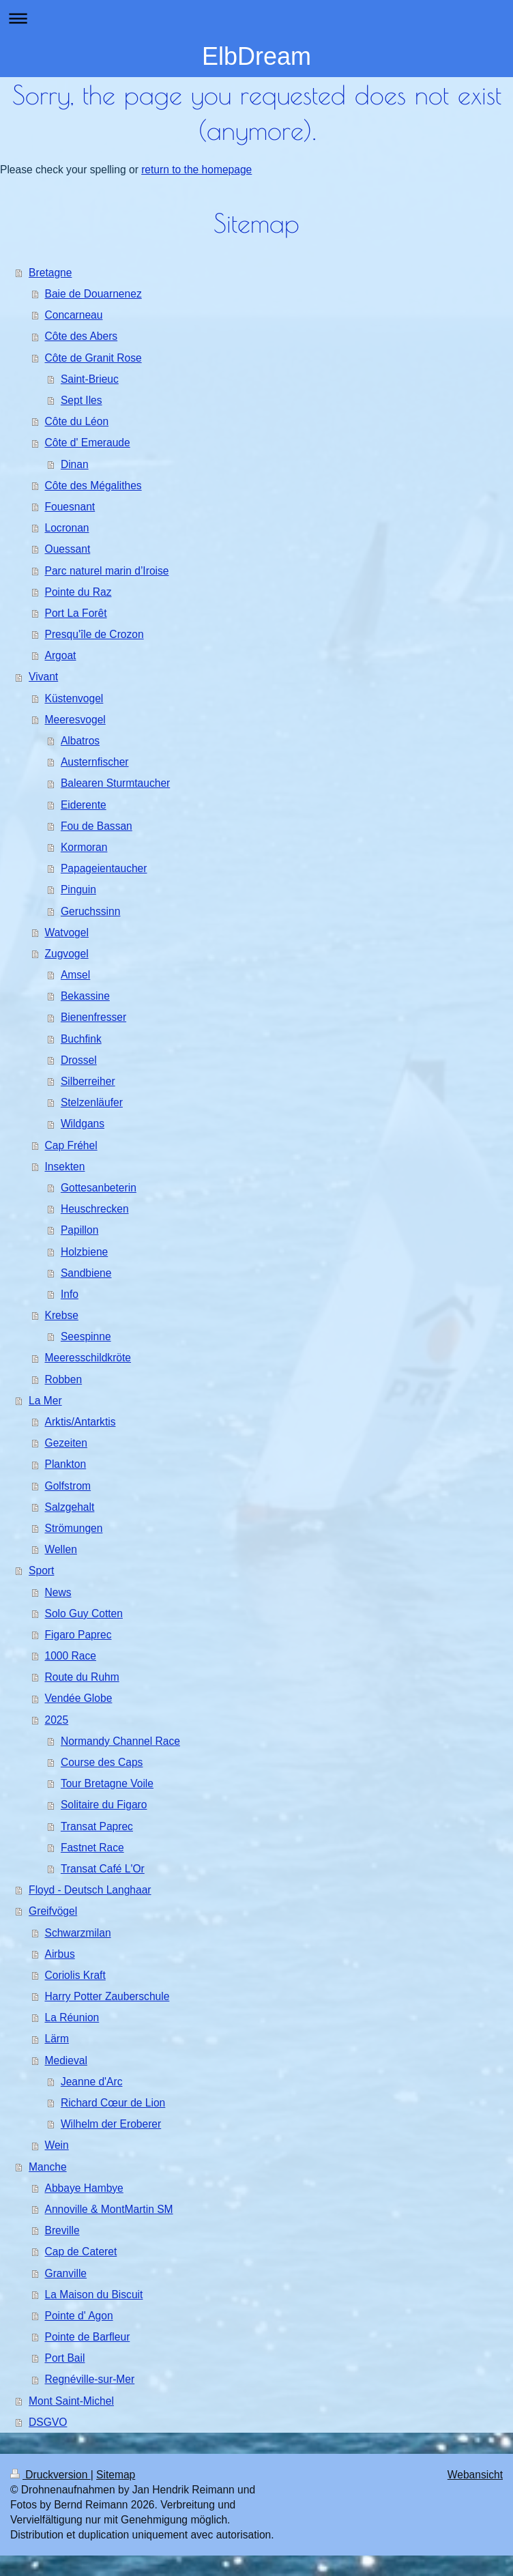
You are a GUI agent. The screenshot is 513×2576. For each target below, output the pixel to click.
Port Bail (65, 2358)
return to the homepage (196, 169)
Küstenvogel (74, 698)
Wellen (61, 1549)
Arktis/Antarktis (80, 1422)
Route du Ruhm (82, 1677)
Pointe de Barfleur (87, 2337)
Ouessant (68, 549)
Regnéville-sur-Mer (90, 2379)
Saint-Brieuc (90, 379)
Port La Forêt (76, 613)
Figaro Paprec (78, 1634)
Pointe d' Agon (79, 2315)
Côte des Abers (81, 336)
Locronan (67, 528)
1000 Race (70, 1656)
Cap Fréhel (71, 1145)
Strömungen (74, 1528)
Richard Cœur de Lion (113, 2103)
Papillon (79, 1230)
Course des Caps (102, 1762)
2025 (57, 1720)
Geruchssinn (91, 911)
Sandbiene (86, 1273)
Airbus (60, 1954)
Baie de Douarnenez (93, 294)
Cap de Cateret (81, 2251)
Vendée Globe (79, 1698)
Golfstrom (68, 1486)
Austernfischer (95, 762)
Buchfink (81, 1039)
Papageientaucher (104, 868)
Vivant (43, 676)
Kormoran (84, 847)
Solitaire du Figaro (104, 1804)
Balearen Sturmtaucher (115, 783)
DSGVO (48, 2422)
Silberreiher (88, 1081)
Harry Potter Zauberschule (107, 1996)
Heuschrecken (95, 1209)
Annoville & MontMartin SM (109, 2209)
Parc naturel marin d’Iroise (107, 571)
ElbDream (256, 56)
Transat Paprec (97, 1826)
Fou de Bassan (96, 826)
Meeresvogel (75, 719)
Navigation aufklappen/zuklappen (256, 18)
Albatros (80, 741)
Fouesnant (70, 506)
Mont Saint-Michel (71, 2401)
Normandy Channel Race (120, 1741)
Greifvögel (53, 1911)
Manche (47, 2167)
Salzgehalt (70, 1507)
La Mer (45, 1400)
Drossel (79, 1060)
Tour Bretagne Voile (107, 1783)
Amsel (75, 975)
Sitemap (115, 2474)
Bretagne (50, 272)
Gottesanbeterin (98, 1187)
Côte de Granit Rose (93, 358)
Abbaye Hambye (84, 2188)
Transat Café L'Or (103, 1869)
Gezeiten (66, 1443)
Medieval (66, 2060)
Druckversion (50, 2474)
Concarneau (74, 315)
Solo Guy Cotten (84, 1613)
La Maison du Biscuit (94, 2294)
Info (69, 1294)
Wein (57, 2145)
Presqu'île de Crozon (94, 634)
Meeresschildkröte (88, 1357)
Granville (66, 2273)
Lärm (57, 2038)
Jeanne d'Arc (92, 2081)
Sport (41, 1570)
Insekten (65, 1166)
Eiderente (83, 805)
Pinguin (78, 889)
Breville (62, 2230)
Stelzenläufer (92, 1102)
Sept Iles (81, 400)
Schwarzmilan (78, 1933)
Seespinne (86, 1336)
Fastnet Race (92, 1847)
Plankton (66, 1464)
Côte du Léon (77, 421)
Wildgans (82, 1123)
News (58, 1592)
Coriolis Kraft (75, 1975)
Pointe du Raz (78, 592)
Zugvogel (67, 953)
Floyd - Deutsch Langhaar (90, 1890)
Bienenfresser (93, 1017)
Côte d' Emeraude (87, 442)
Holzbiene (84, 1252)
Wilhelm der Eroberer (111, 2124)
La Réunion (72, 2017)
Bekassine (85, 996)
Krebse (61, 1315)
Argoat (60, 655)
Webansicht (475, 2474)
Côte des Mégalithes (93, 485)
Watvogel (67, 932)
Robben (64, 1379)
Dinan (75, 464)
